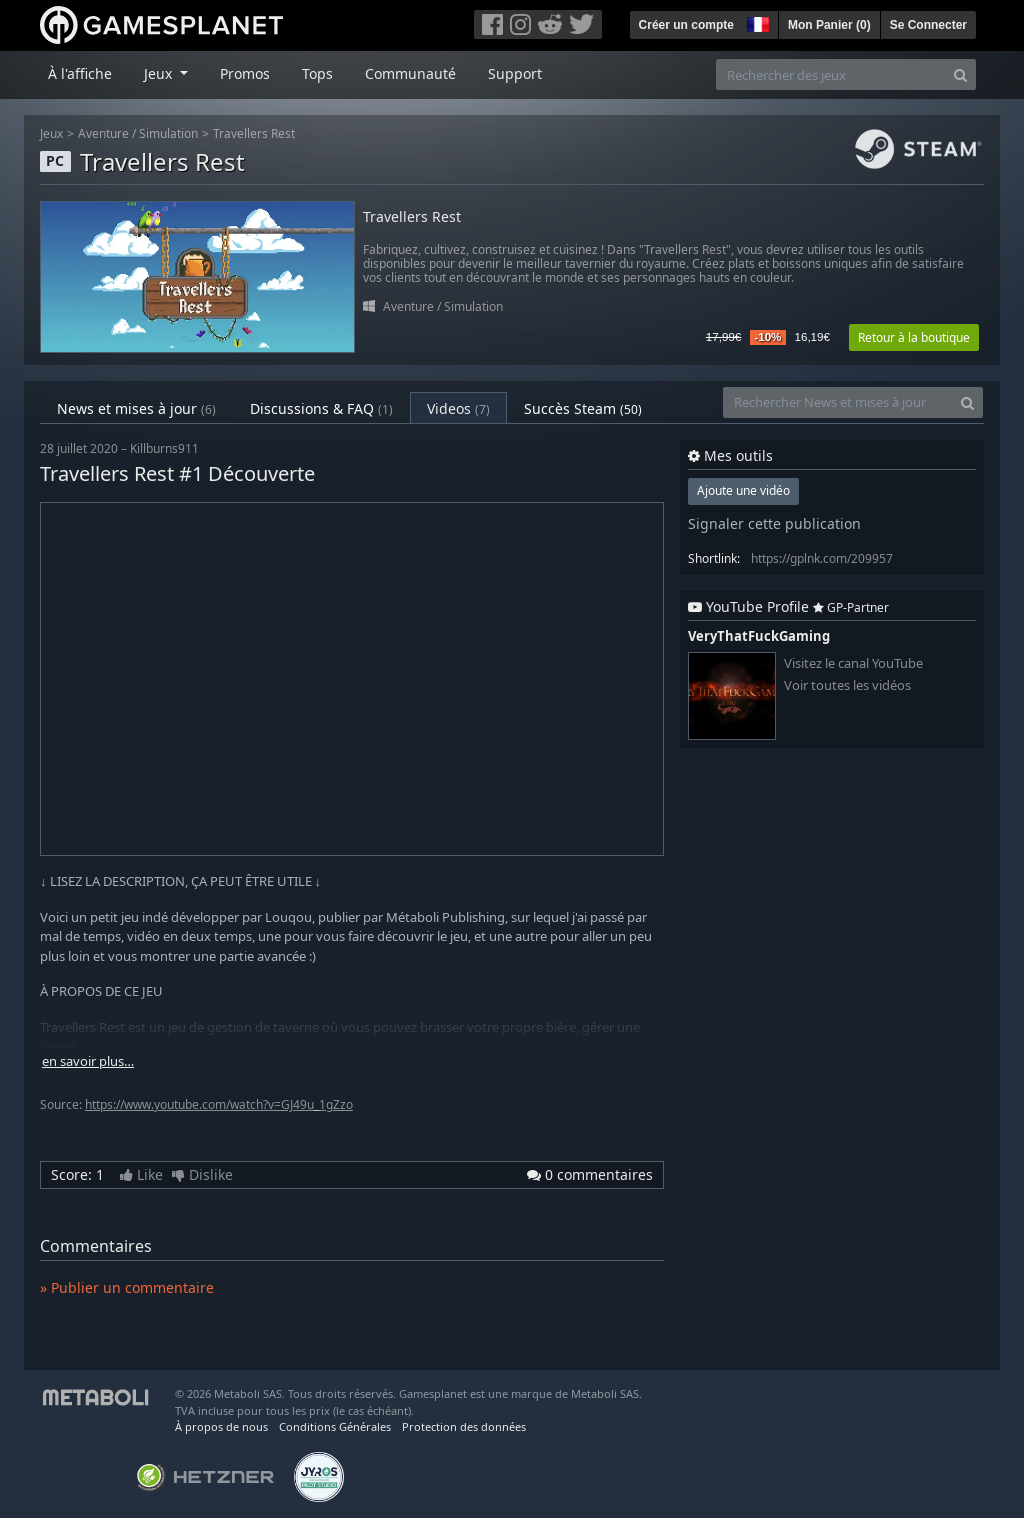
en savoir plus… (88, 1061)
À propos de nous (221, 1426)
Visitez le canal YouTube (853, 663)
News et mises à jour (136, 408)
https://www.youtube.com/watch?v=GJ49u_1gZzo (219, 1104)
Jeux (51, 133)
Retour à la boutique (914, 337)
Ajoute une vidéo (743, 490)
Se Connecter (928, 25)
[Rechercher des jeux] (831, 74)
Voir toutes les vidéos (847, 685)
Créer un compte (686, 25)
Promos (245, 73)
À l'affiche (80, 73)
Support (515, 73)
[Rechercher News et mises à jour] (838, 402)
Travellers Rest (254, 133)
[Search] (960, 74)
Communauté (410, 73)
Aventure (103, 133)
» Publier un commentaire (127, 1287)
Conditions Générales (335, 1426)
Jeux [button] (160, 73)
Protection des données (464, 1426)
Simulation (168, 133)
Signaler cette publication (774, 523)
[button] (756, 22)
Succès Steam (583, 408)
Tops (317, 73)
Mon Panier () (829, 25)
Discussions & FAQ (321, 408)
